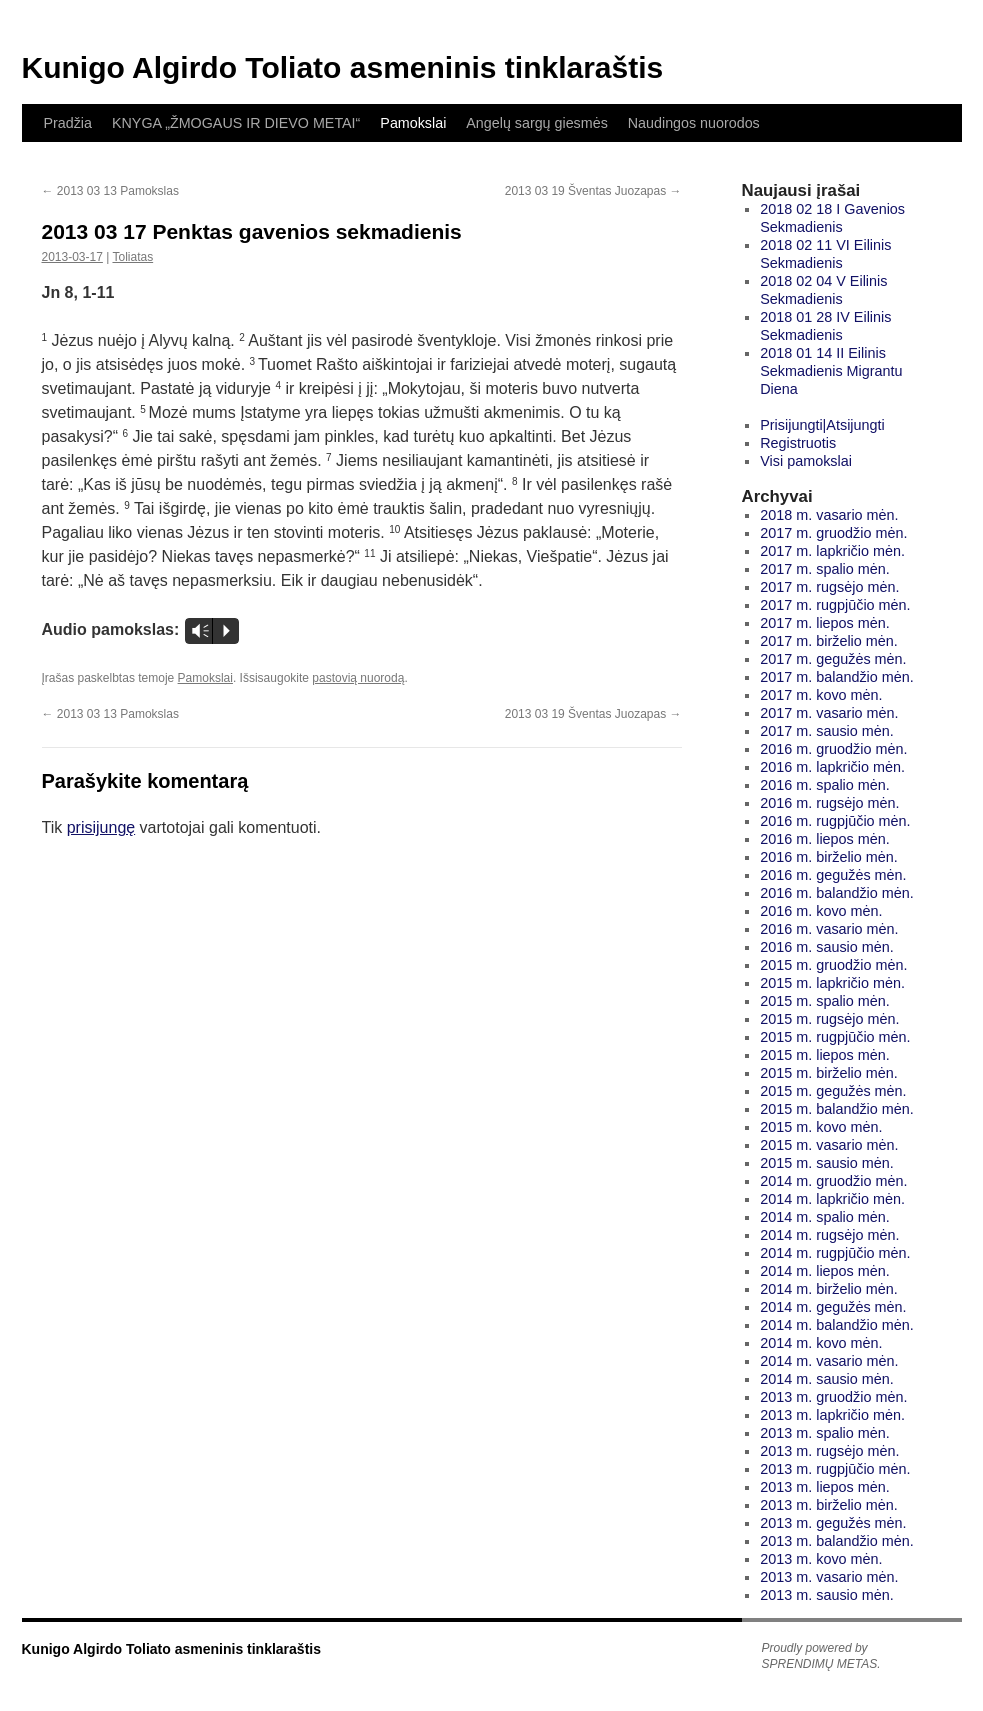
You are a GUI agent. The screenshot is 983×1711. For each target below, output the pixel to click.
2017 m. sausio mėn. (827, 731)
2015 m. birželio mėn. (829, 1073)
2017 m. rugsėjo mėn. (829, 587)
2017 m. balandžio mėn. (837, 677)
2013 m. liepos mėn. (825, 1487)
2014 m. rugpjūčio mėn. (835, 1253)
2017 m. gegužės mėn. (833, 659)
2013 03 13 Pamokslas (110, 191)
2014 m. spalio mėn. (825, 1217)
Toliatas (132, 257)
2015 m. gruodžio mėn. (833, 965)
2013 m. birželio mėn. (829, 1505)
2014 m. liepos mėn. (825, 1271)
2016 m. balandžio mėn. (837, 893)
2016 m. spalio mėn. (825, 785)
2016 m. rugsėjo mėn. (829, 803)
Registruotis (798, 443)
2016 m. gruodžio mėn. (833, 749)
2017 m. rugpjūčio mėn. (835, 605)
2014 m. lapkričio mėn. (832, 1199)
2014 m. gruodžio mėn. (833, 1181)
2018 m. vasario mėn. (829, 515)
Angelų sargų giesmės (536, 123)
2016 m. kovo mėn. (821, 911)
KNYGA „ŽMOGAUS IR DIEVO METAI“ (236, 123)
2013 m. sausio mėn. (827, 1595)
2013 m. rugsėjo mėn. (829, 1451)
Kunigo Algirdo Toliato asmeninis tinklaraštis (343, 67)
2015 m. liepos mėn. (825, 1055)
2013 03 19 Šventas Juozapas (593, 191)
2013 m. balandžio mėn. (837, 1541)
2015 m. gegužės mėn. (833, 1091)
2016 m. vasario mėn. (829, 929)
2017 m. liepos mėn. (825, 623)
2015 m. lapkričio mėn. (832, 983)
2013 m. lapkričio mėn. (832, 1415)
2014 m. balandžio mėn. (837, 1325)
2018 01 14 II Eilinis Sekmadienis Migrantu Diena (831, 371)
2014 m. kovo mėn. (821, 1343)
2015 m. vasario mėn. (829, 1145)
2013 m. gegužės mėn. (833, 1523)
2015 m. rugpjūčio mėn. (835, 1037)
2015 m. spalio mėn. (825, 1001)
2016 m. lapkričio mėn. (832, 767)
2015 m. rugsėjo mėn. (829, 1019)
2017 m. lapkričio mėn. (832, 551)
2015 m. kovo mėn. (821, 1127)
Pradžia (68, 123)
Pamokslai (413, 123)
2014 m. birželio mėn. (829, 1289)
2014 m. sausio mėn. (827, 1379)
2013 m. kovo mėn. (821, 1559)
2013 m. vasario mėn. (829, 1577)
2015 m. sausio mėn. (827, 1163)
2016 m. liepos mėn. (825, 839)
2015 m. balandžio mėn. (837, 1109)
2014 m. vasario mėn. (829, 1361)
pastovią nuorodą (358, 678)
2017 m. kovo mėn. (821, 695)
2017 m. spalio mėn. (825, 569)
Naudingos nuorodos (694, 123)
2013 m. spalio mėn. (825, 1433)
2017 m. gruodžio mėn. (833, 533)
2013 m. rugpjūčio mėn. (835, 1469)
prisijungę (101, 827)
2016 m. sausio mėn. (827, 947)
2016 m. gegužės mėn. (833, 875)
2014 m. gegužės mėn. (833, 1307)
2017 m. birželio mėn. (829, 641)
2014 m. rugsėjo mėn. (829, 1235)
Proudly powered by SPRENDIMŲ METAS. (821, 1656)
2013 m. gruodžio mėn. (833, 1397)
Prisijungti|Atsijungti (822, 425)
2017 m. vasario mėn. (829, 713)
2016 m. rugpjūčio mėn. (835, 821)
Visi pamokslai (806, 461)
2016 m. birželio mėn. (829, 857)
